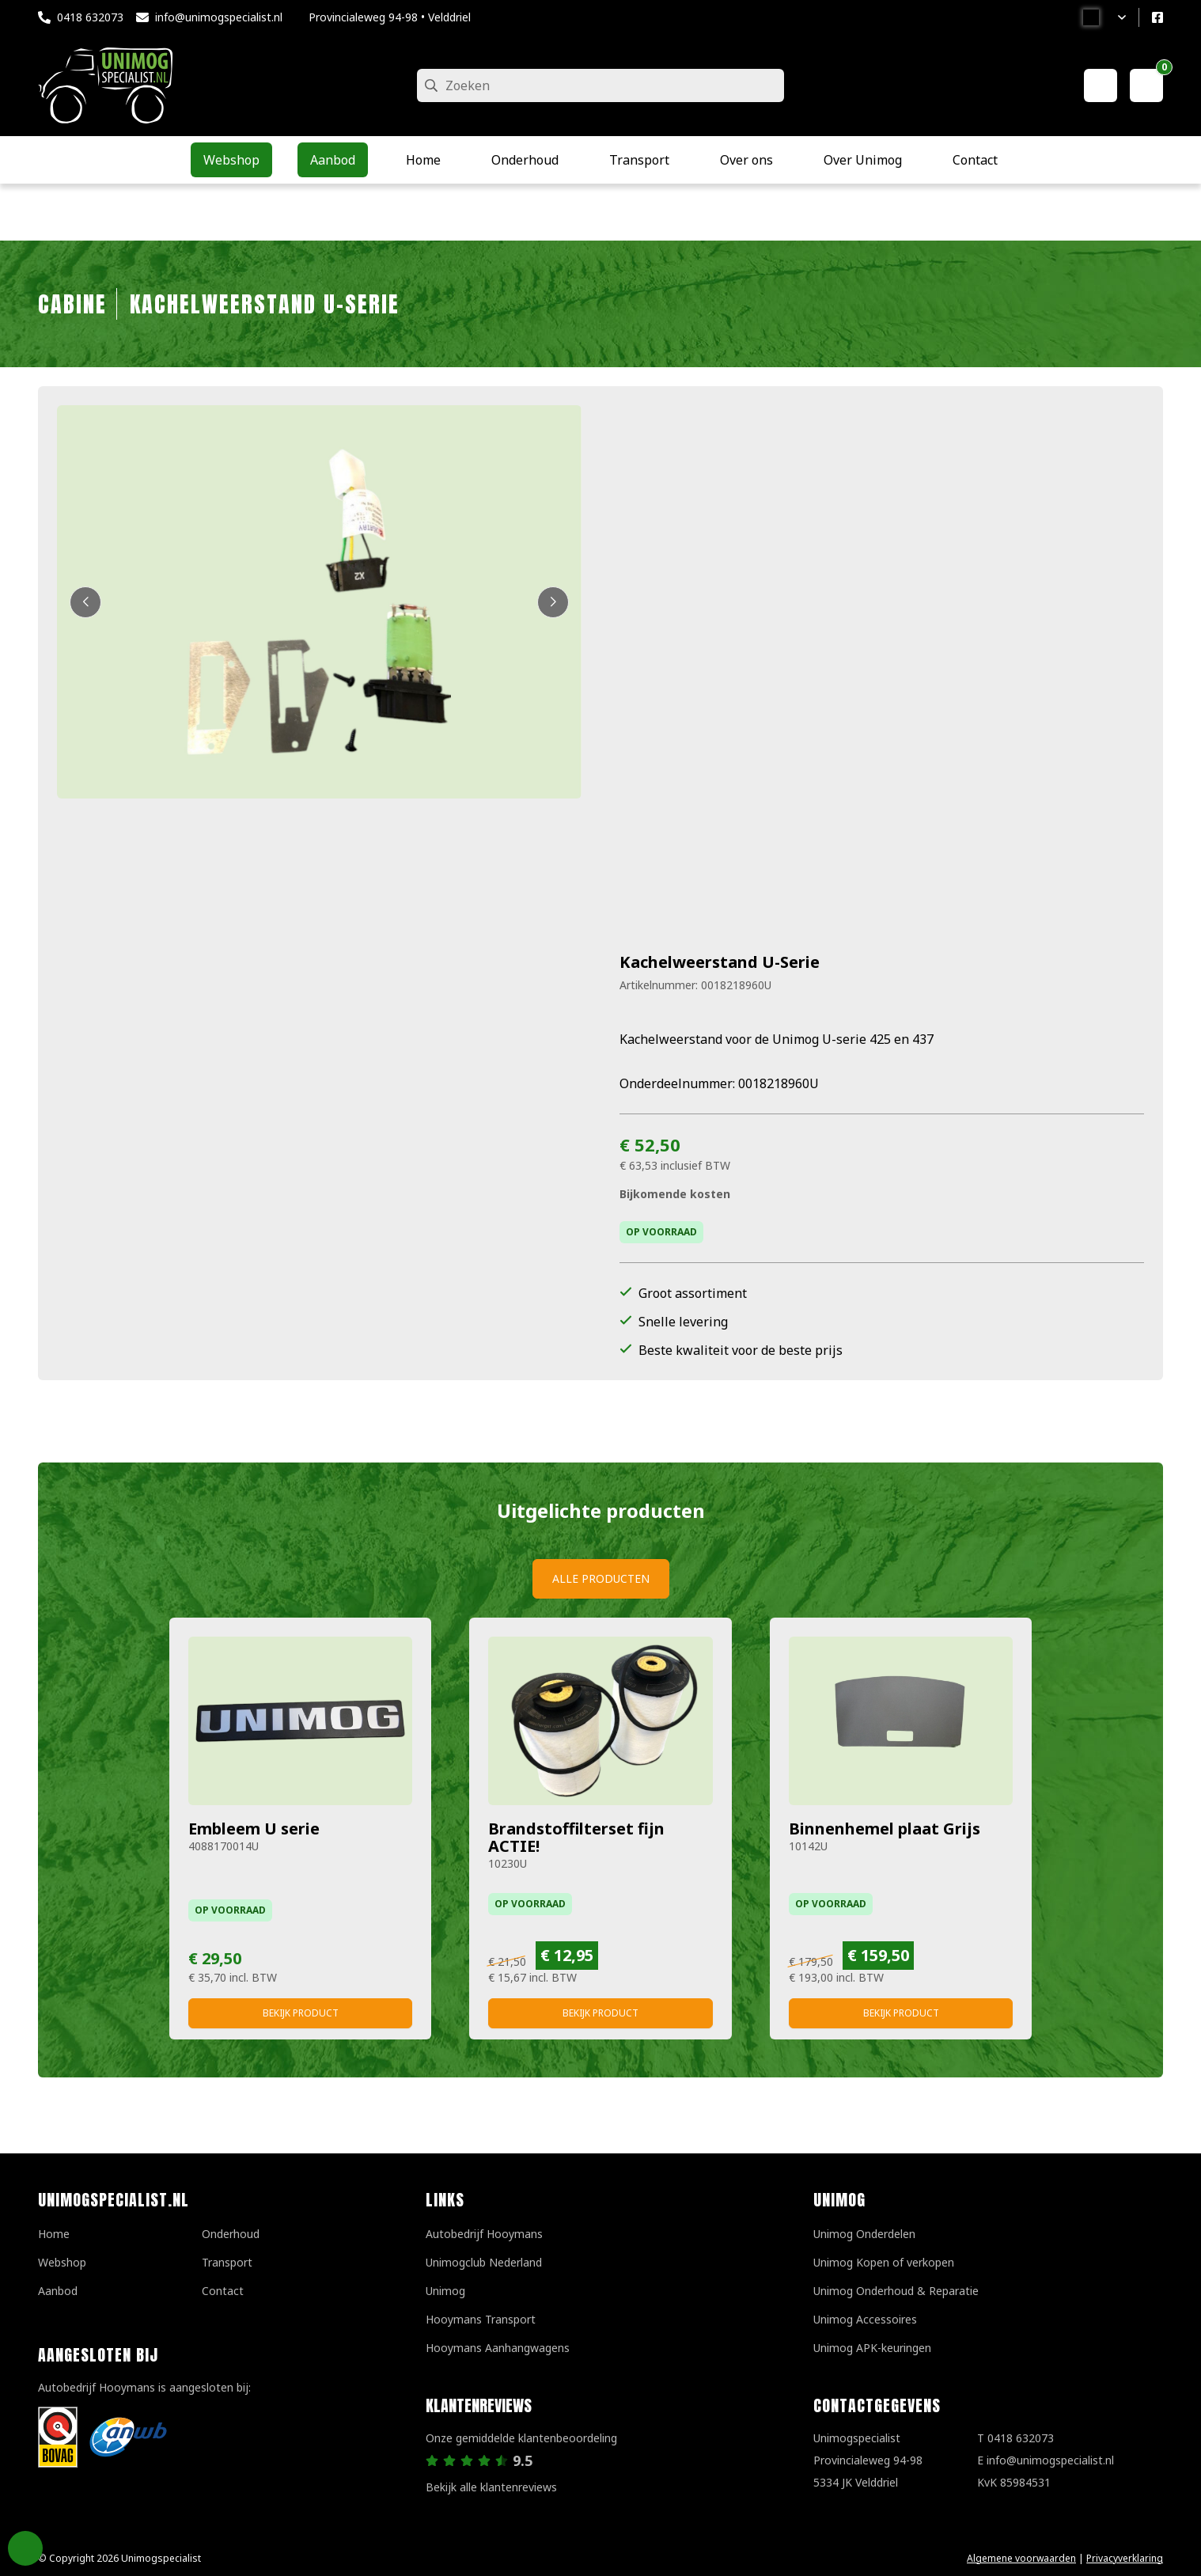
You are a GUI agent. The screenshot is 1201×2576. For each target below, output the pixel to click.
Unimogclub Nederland (484, 2262)
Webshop (62, 2262)
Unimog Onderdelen (864, 2233)
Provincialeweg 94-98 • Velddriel (390, 17)
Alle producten (601, 1578)
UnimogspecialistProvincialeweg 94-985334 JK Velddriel (868, 2460)
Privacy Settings (25, 2548)
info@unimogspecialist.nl (218, 17)
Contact (223, 2290)
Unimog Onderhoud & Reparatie (896, 2290)
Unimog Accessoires (865, 2319)
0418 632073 (90, 17)
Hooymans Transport (481, 2319)
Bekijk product (301, 2013)
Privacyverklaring (1124, 2558)
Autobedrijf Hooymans (484, 2233)
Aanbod (58, 2290)
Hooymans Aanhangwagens (498, 2347)
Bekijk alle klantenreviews (491, 2486)
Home (54, 2233)
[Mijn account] (1100, 85)
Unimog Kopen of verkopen (883, 2262)
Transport (227, 2262)
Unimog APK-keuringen (872, 2347)
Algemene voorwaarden (1021, 2558)
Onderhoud (231, 2233)
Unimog (445, 2290)
